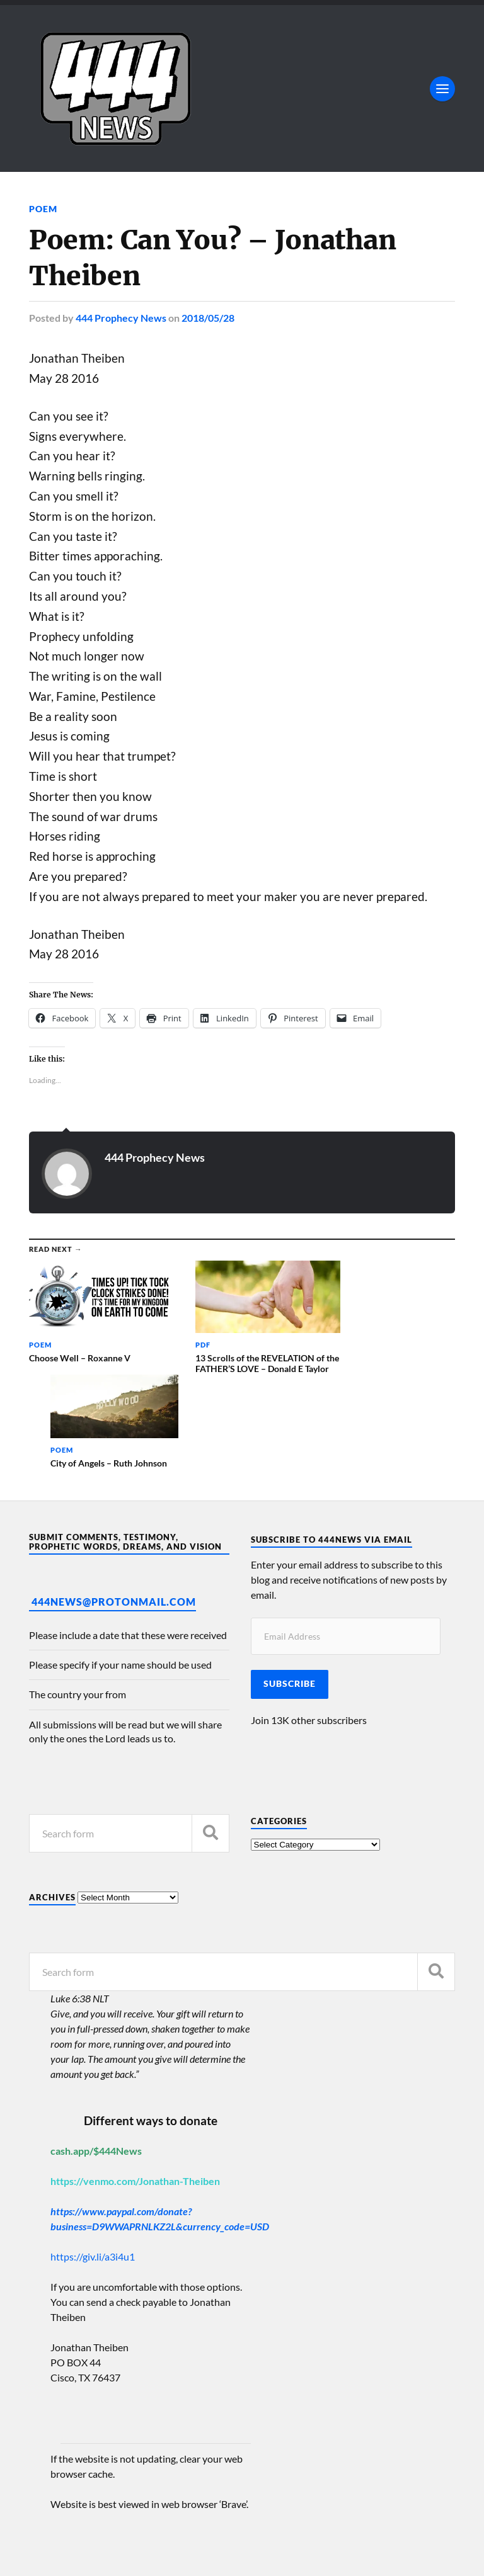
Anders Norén (106, 2551)
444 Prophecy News (121, 317)
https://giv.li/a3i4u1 (92, 2164)
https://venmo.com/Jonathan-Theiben (135, 2088)
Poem (43, 208)
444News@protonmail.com (114, 1509)
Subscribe (289, 1591)
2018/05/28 (208, 317)
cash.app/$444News (96, 2058)
